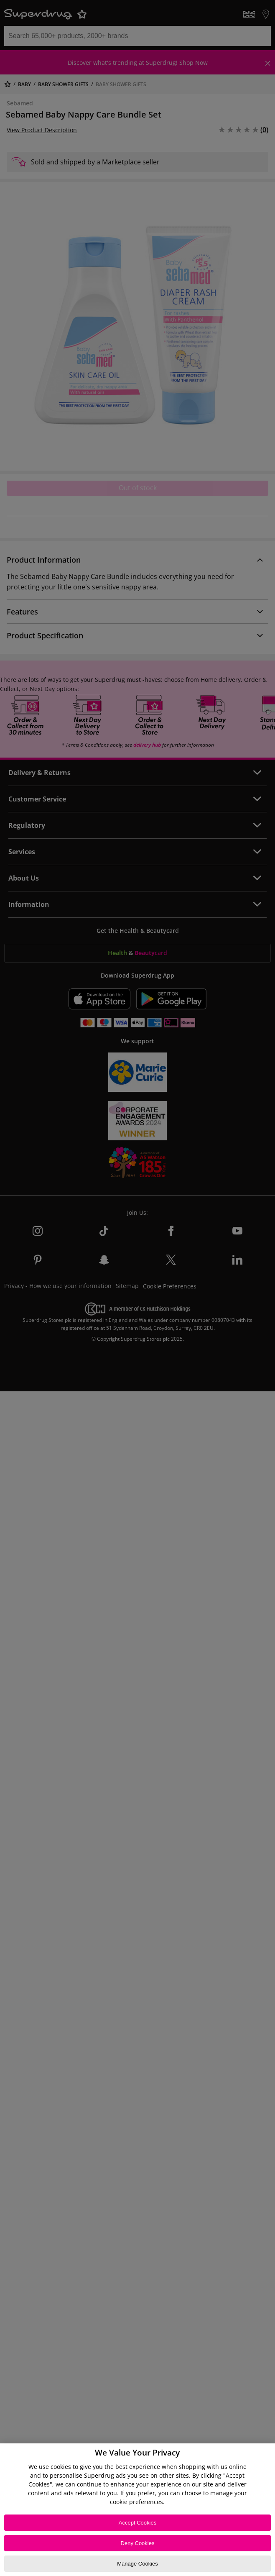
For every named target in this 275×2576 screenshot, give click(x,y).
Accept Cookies (137, 2523)
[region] (137, 2509)
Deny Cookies (138, 2543)
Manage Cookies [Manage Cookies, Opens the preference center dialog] (137, 2564)
